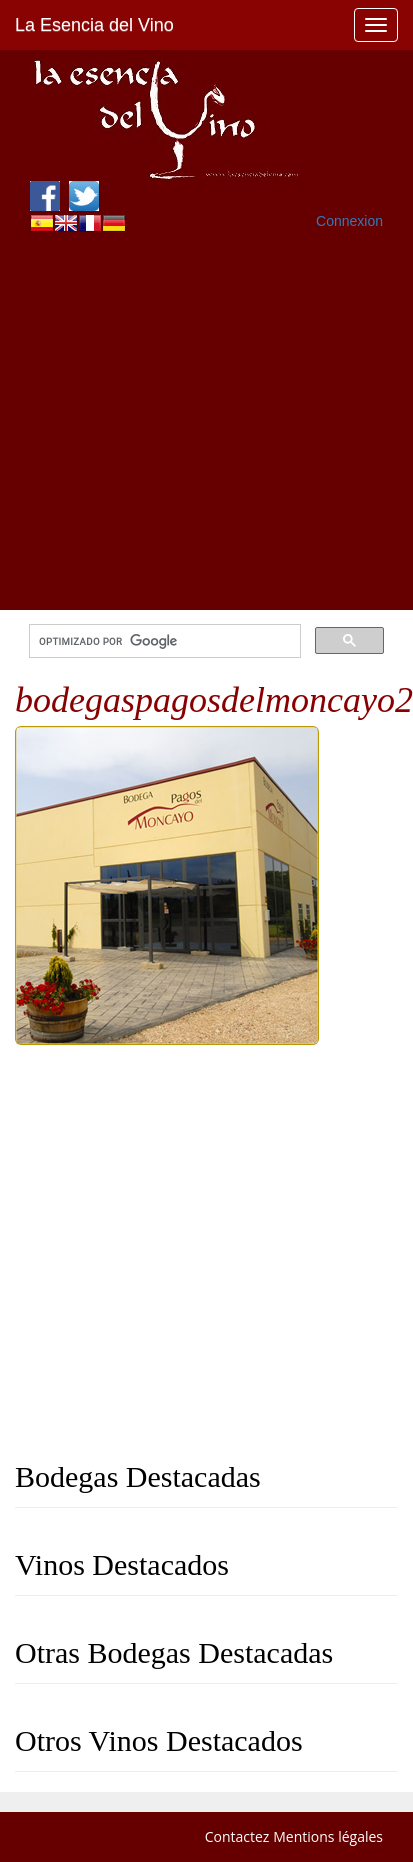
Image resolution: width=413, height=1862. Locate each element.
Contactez (237, 1836)
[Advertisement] (187, 422)
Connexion (349, 221)
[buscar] (163, 641)
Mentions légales (328, 1836)
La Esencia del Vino (94, 25)
